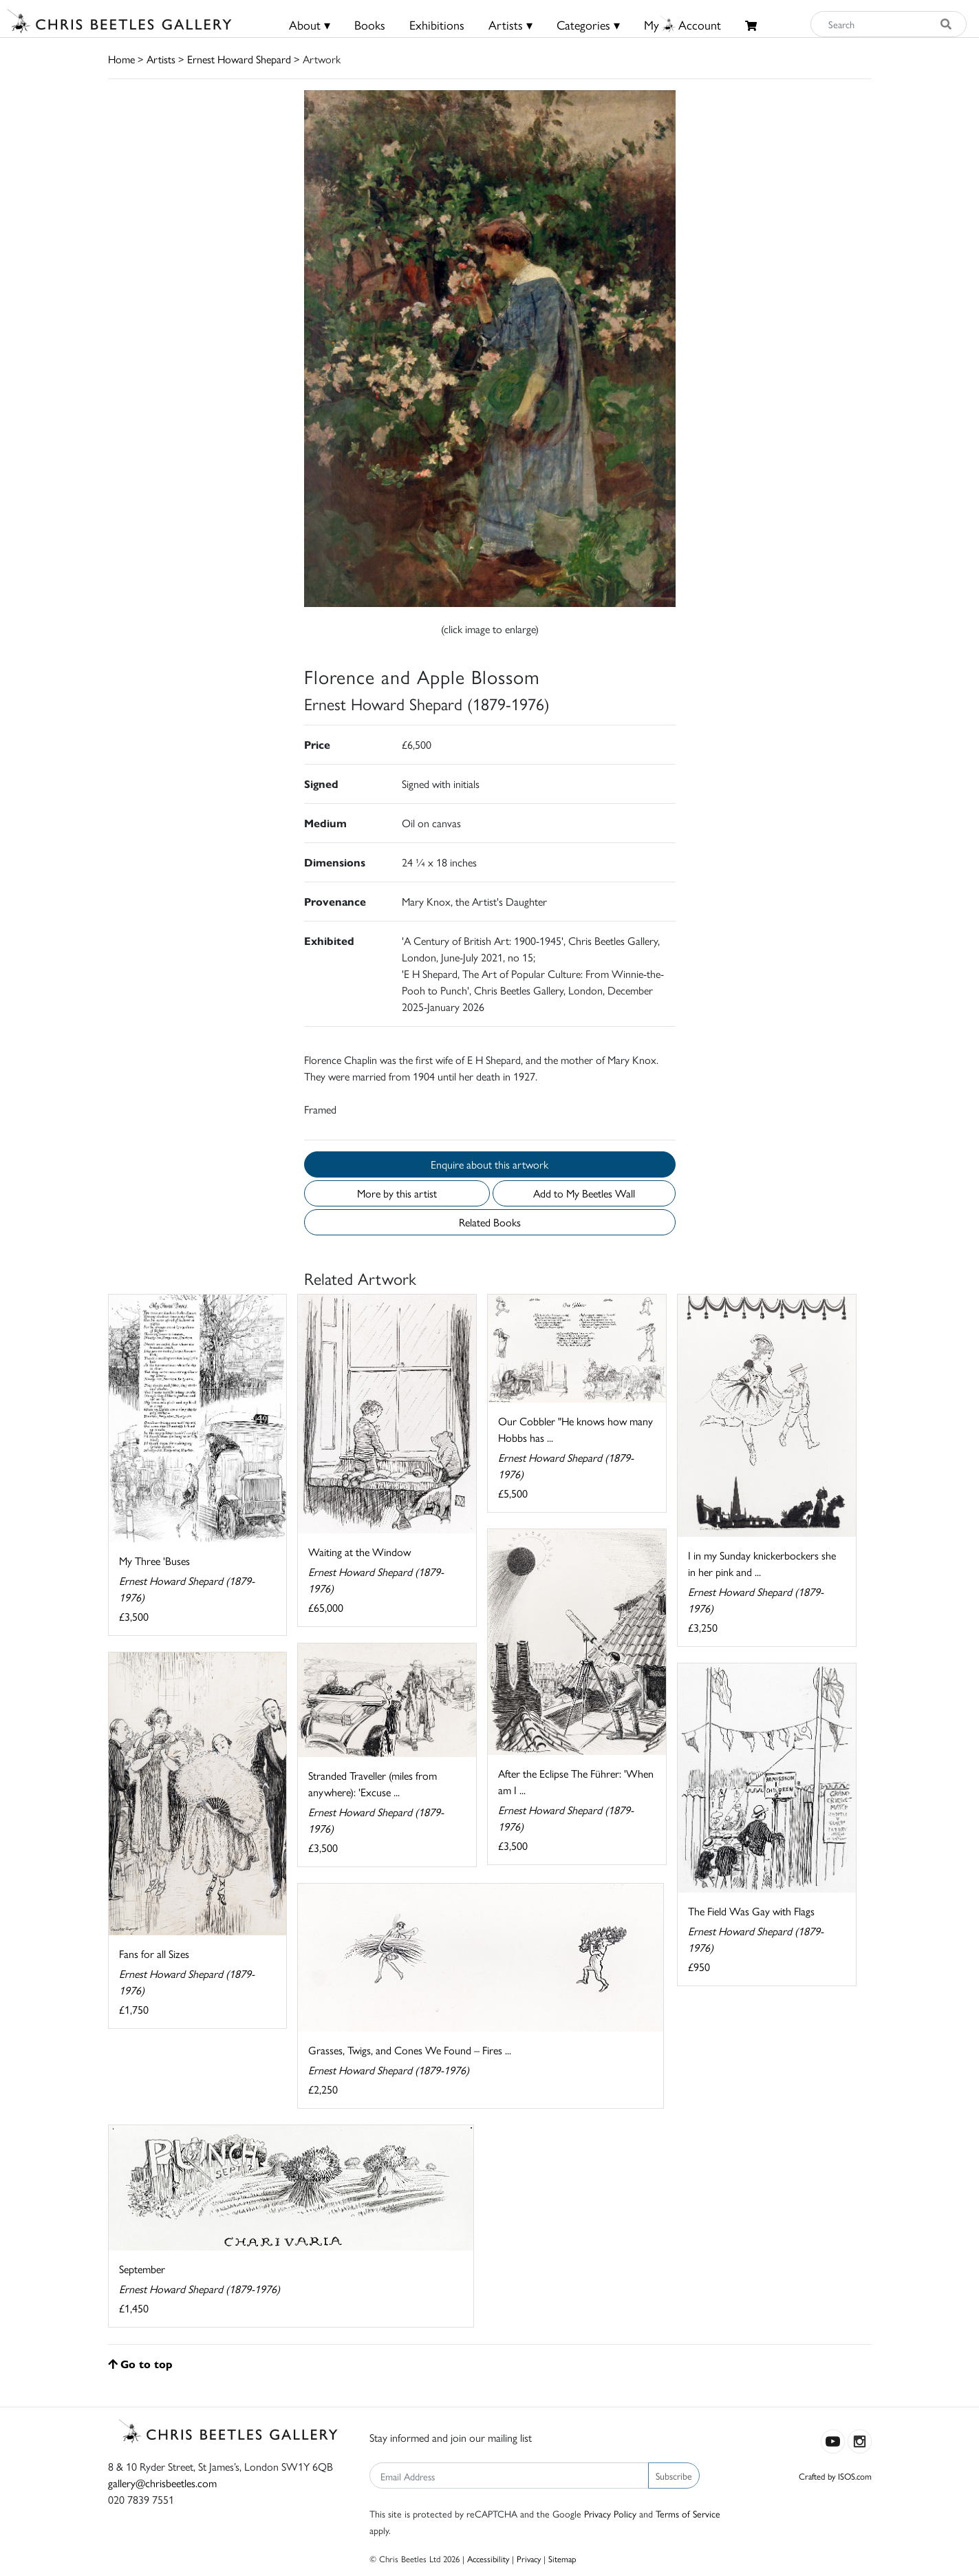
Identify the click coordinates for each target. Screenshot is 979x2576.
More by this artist (397, 1193)
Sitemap (562, 2558)
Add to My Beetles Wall (584, 1193)
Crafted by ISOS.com (835, 2475)
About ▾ (309, 24)
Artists (161, 59)
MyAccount (682, 24)
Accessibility (488, 2558)
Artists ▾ (510, 24)
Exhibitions (436, 24)
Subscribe (674, 2475)
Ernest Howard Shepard (239, 59)
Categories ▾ (588, 24)
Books (369, 24)
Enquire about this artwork (489, 1164)
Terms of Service (688, 2513)
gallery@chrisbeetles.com (162, 2483)
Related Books (490, 1222)
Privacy (529, 2558)
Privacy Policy (610, 2513)
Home (121, 59)
